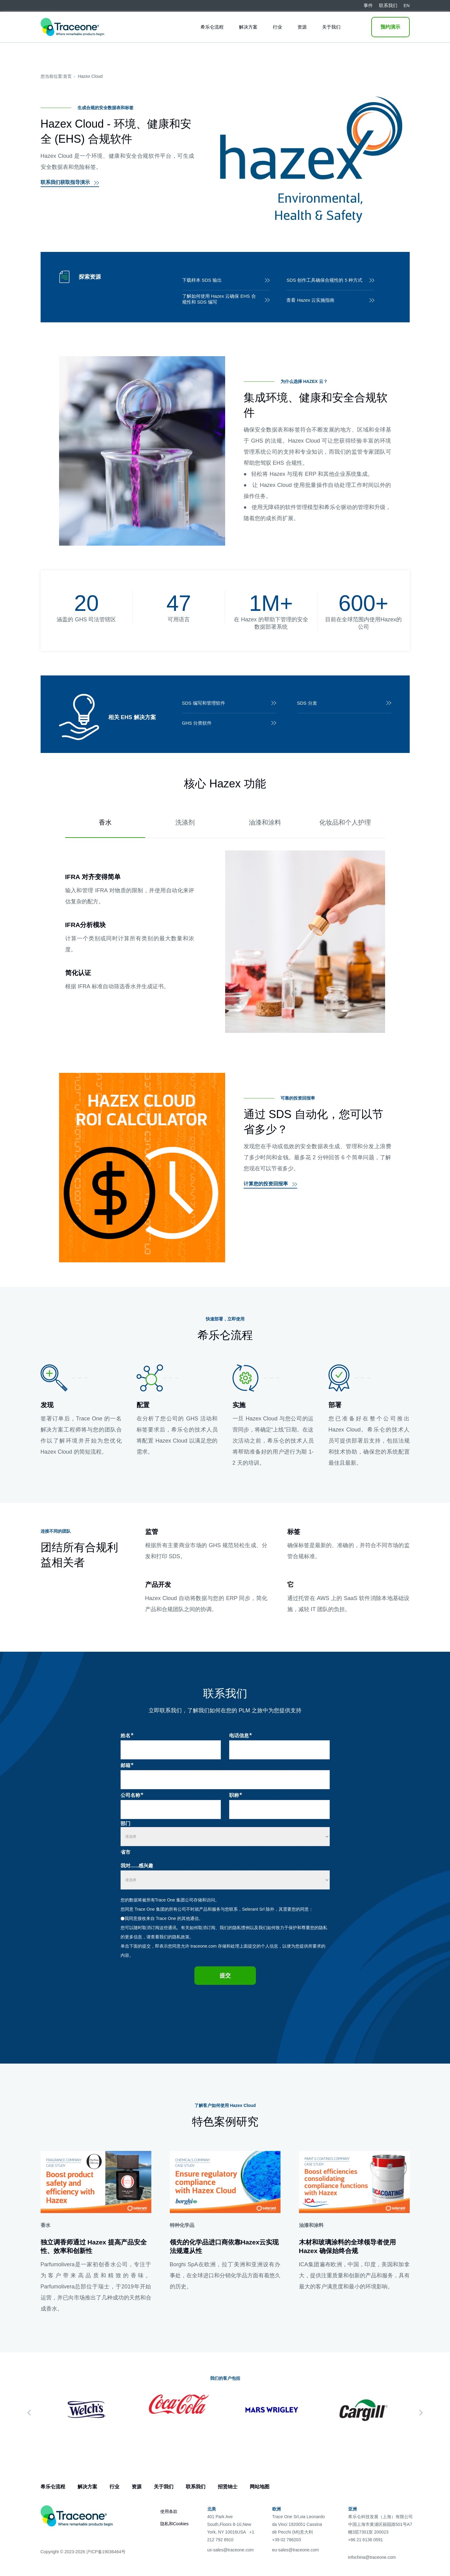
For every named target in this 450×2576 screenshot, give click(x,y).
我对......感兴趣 (137, 1865)
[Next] (421, 2413)
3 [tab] (234, 2434)
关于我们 (331, 27)
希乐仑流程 (212, 27)
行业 (277, 27)
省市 (125, 1852)
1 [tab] (220, 2434)
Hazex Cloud (90, 76)
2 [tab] (227, 2434)
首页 (67, 76)
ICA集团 (309, 2264)
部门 (125, 1823)
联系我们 (195, 2486)
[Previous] (29, 2413)
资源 (302, 27)
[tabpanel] (87, 2410)
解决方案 (248, 27)
